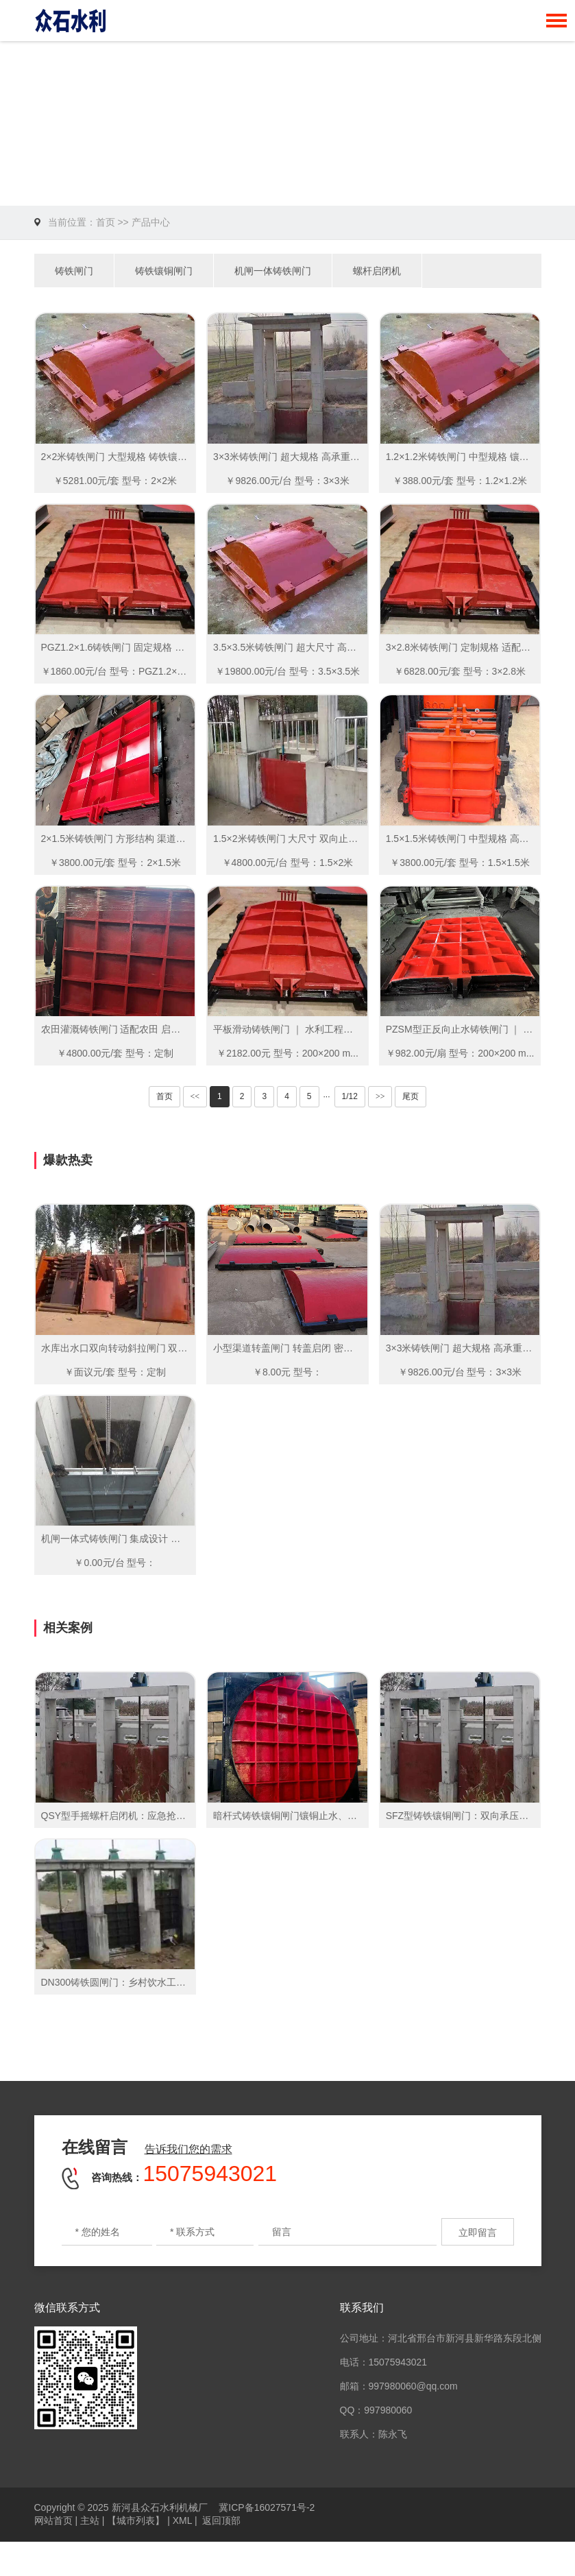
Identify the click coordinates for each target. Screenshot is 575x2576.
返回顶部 (221, 2520)
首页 (105, 222)
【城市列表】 (135, 2520)
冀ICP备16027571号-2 (267, 2507)
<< (195, 1096)
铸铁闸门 (74, 270)
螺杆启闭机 (377, 270)
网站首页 (53, 2520)
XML (182, 2520)
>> (380, 1096)
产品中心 (151, 222)
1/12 (350, 1096)
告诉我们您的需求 (188, 2149)
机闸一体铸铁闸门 (272, 270)
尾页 (410, 1096)
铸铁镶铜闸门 (164, 270)
